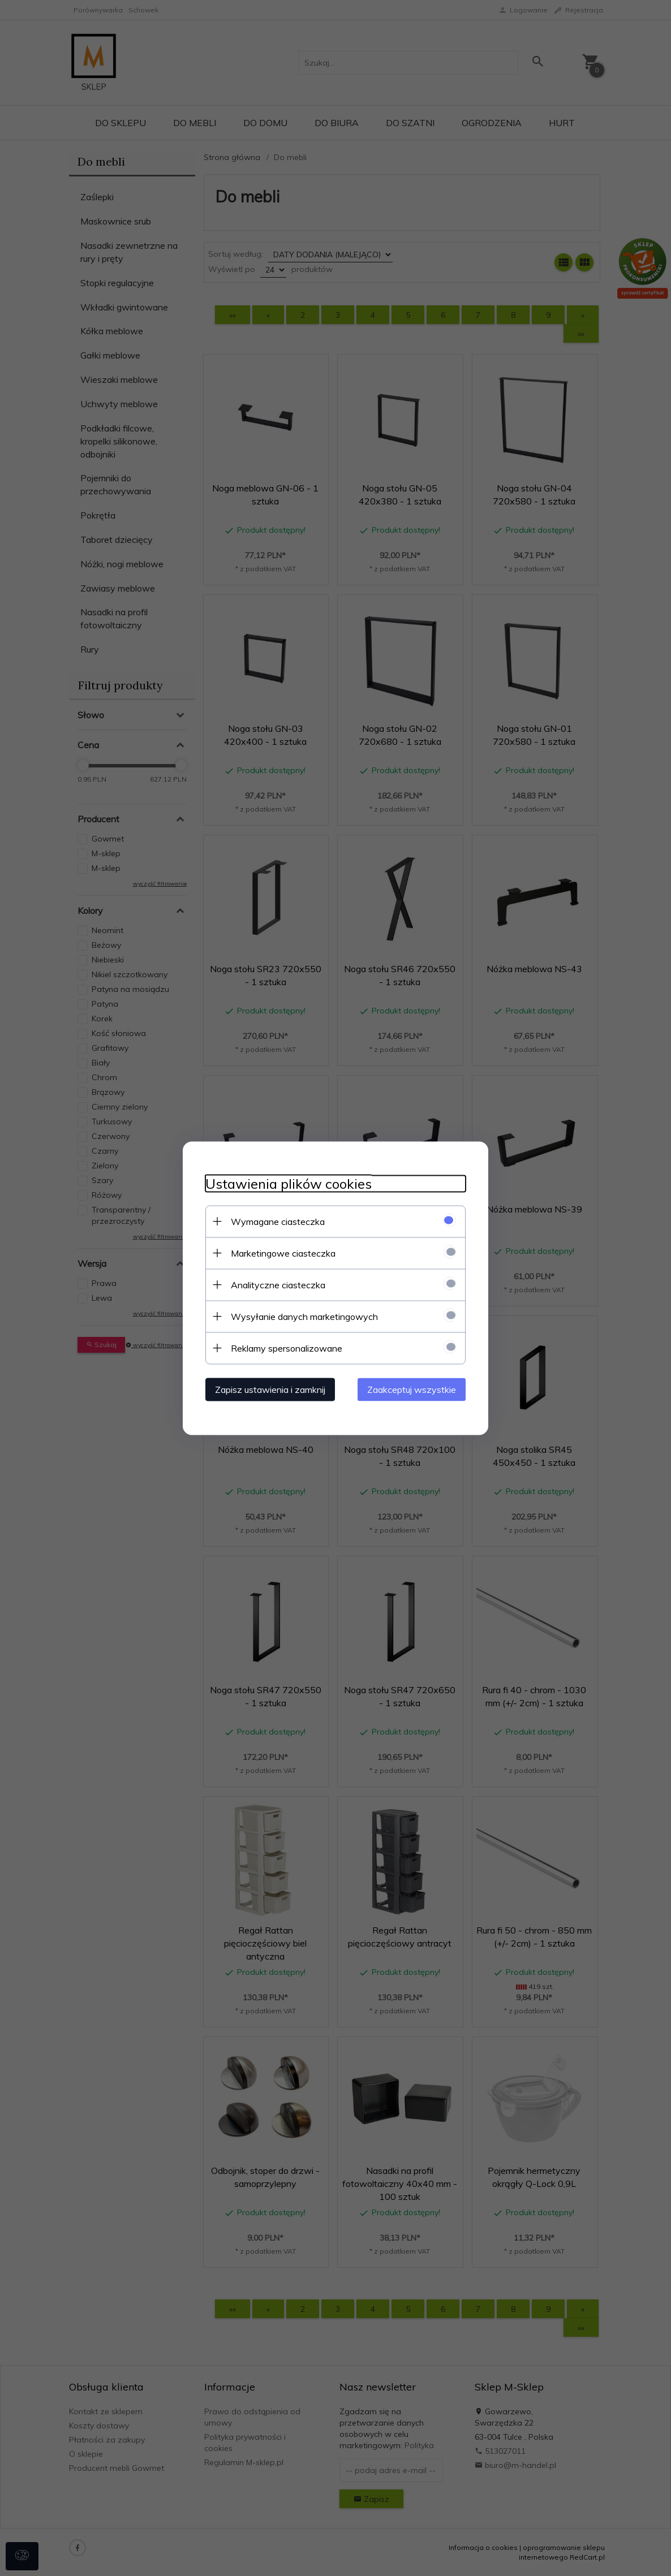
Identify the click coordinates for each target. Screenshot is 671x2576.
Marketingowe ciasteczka (283, 1252)
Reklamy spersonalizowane (286, 1347)
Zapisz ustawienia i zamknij (270, 1389)
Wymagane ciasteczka (278, 1221)
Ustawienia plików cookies (288, 1183)
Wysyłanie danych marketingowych (304, 1316)
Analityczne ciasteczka (278, 1284)
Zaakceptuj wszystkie (411, 1389)
